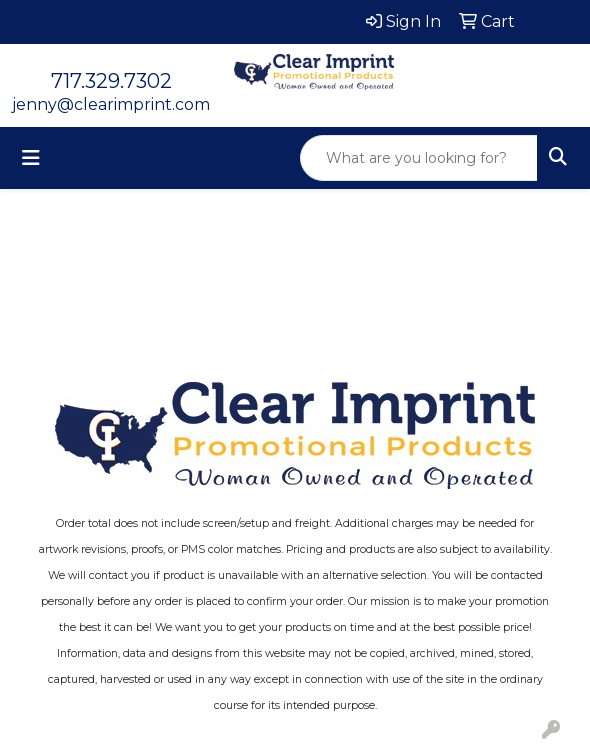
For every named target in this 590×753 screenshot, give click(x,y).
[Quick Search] (419, 158)
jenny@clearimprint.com (111, 104)
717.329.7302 (111, 81)
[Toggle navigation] (31, 158)
